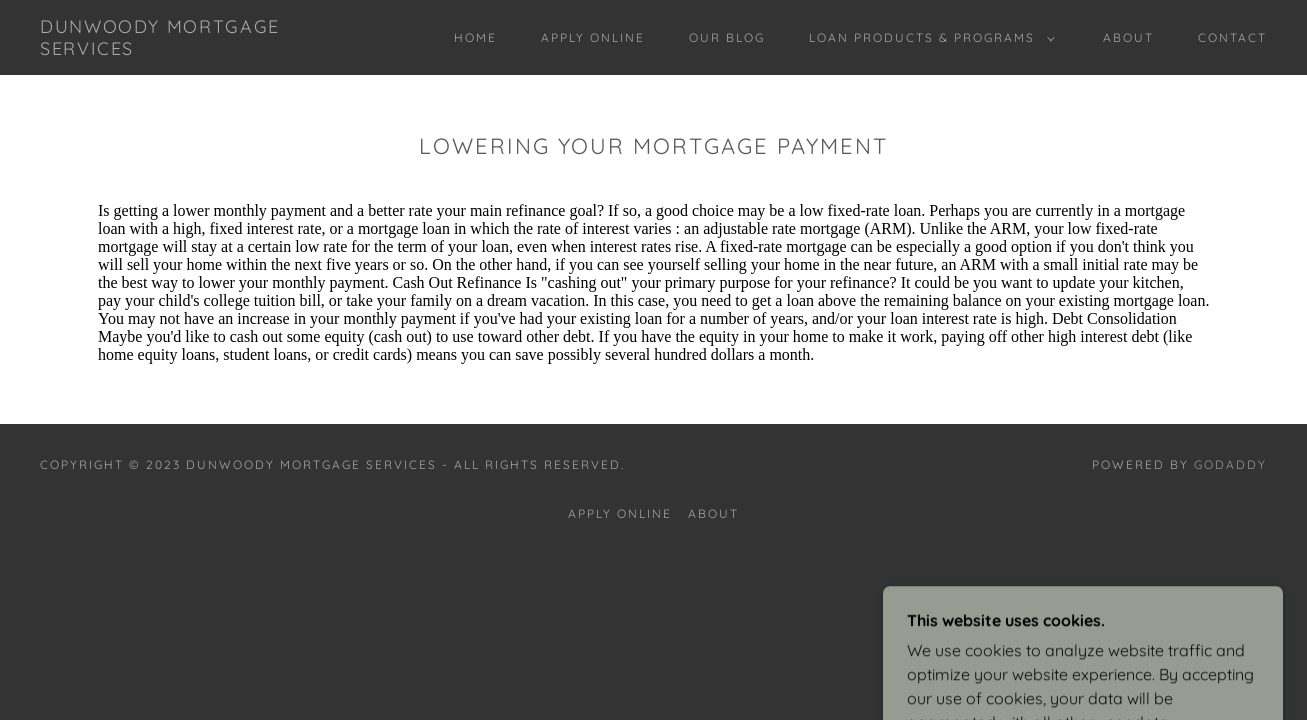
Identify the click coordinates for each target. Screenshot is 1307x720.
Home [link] (475, 37)
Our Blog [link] (727, 37)
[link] (208, 49)
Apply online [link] (593, 37)
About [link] (1128, 37)
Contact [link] (1232, 37)
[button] (928, 38)
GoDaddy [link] (1230, 464)
